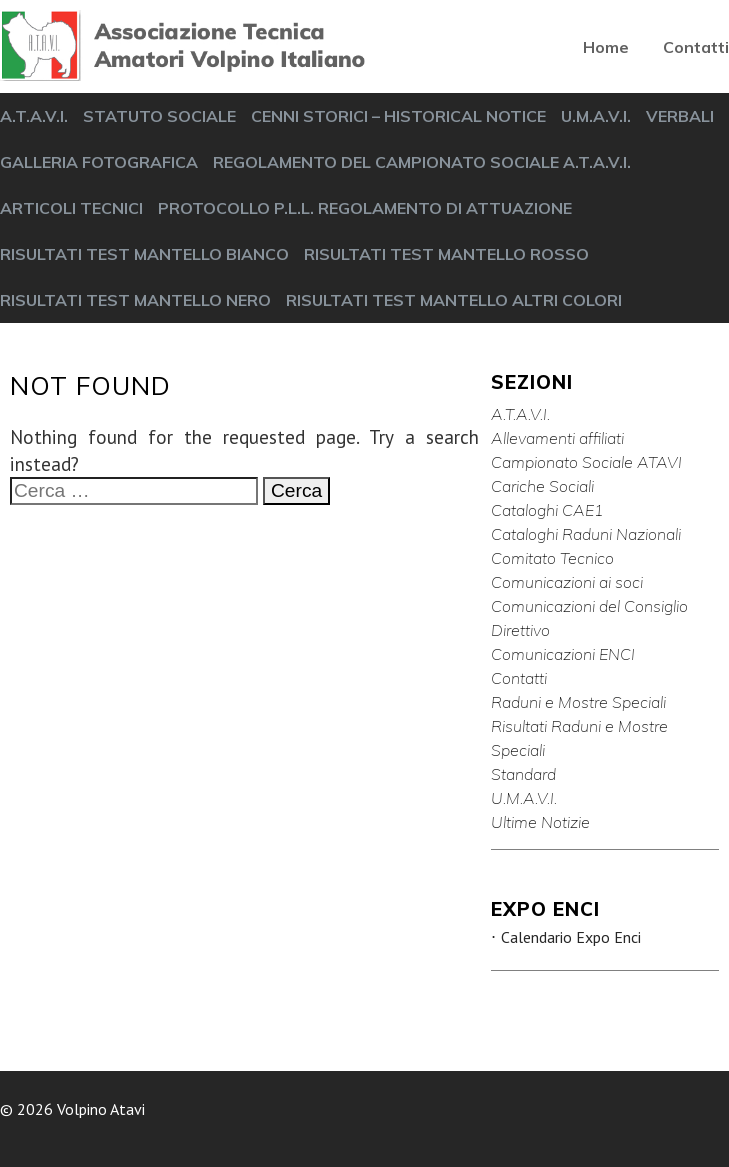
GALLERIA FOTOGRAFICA (99, 162)
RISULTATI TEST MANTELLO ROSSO (446, 254)
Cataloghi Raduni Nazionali (586, 534)
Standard (523, 774)
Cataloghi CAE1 (547, 510)
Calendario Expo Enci (571, 937)
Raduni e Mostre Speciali (578, 702)
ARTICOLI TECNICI (71, 208)
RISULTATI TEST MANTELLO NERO (135, 300)
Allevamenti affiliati (557, 438)
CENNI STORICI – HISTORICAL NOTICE (398, 116)
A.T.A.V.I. (34, 116)
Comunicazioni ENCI (563, 654)
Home (606, 47)
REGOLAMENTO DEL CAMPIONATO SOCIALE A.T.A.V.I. (422, 162)
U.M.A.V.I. (596, 116)
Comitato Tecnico (552, 558)
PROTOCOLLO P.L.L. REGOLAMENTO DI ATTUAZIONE (365, 208)
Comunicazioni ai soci (567, 582)
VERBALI (680, 116)
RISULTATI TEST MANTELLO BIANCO (144, 254)
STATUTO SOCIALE (159, 116)
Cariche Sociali (542, 486)
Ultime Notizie (540, 822)
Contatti (696, 47)
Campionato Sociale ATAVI (586, 462)
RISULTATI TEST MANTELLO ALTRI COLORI (454, 300)
